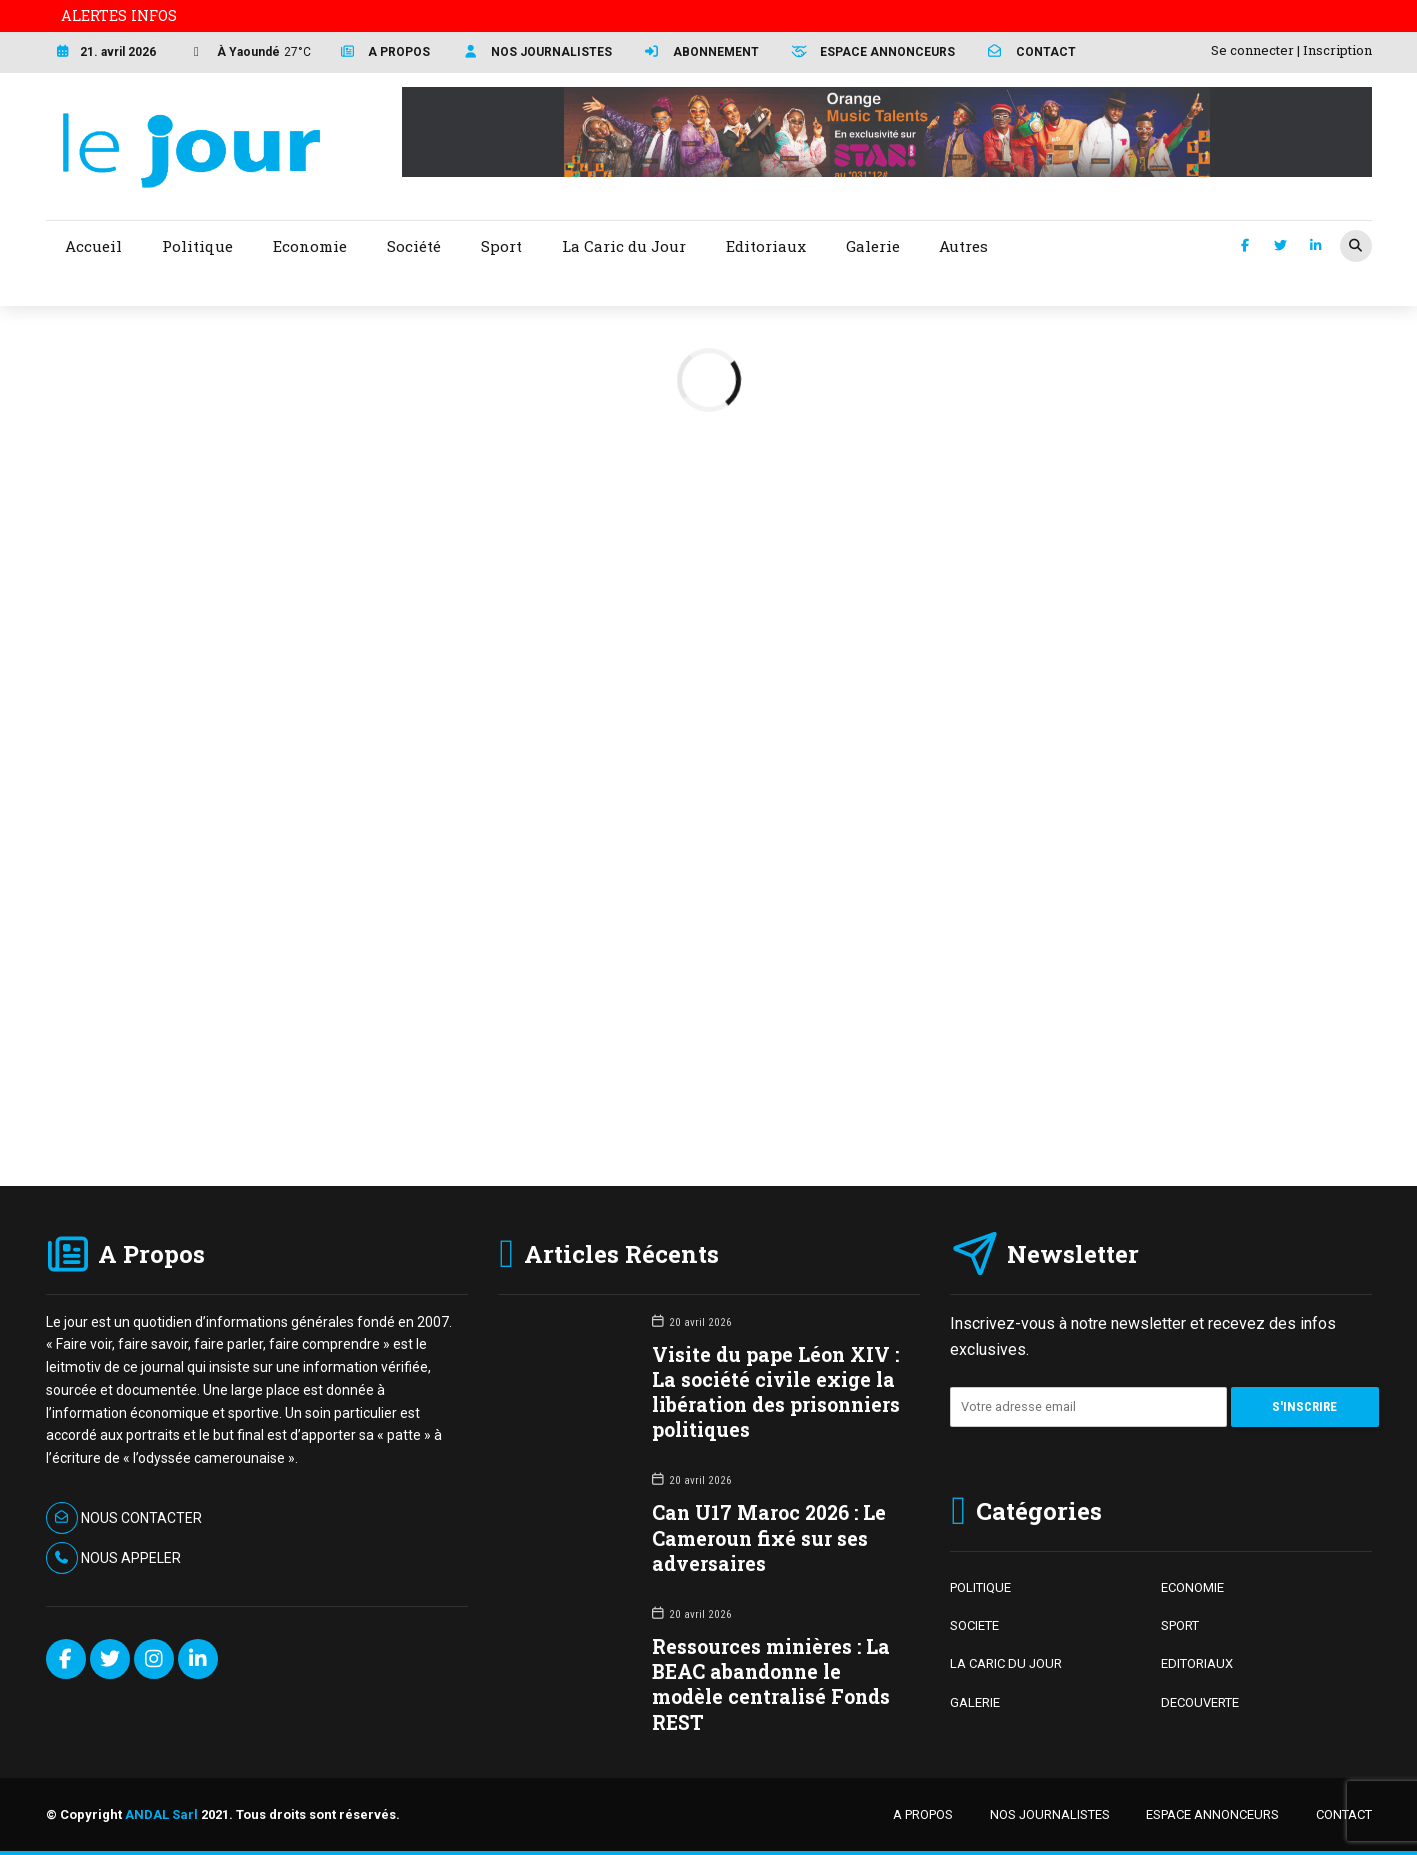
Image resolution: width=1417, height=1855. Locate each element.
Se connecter (1252, 50)
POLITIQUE (980, 1587)
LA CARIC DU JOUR (1006, 1663)
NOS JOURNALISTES (1050, 1814)
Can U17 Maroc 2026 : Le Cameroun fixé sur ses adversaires (769, 1537)
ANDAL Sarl (161, 1814)
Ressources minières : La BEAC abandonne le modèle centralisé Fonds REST (771, 1684)
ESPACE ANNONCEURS (1212, 1814)
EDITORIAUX (1197, 1663)
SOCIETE (974, 1625)
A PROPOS (923, 1814)
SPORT (1180, 1625)
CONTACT (1344, 1814)
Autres (963, 246)
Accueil (93, 246)
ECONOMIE (1192, 1587)
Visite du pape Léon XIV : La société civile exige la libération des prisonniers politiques (776, 1392)
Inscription (1337, 50)
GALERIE (975, 1702)
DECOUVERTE (1200, 1702)
